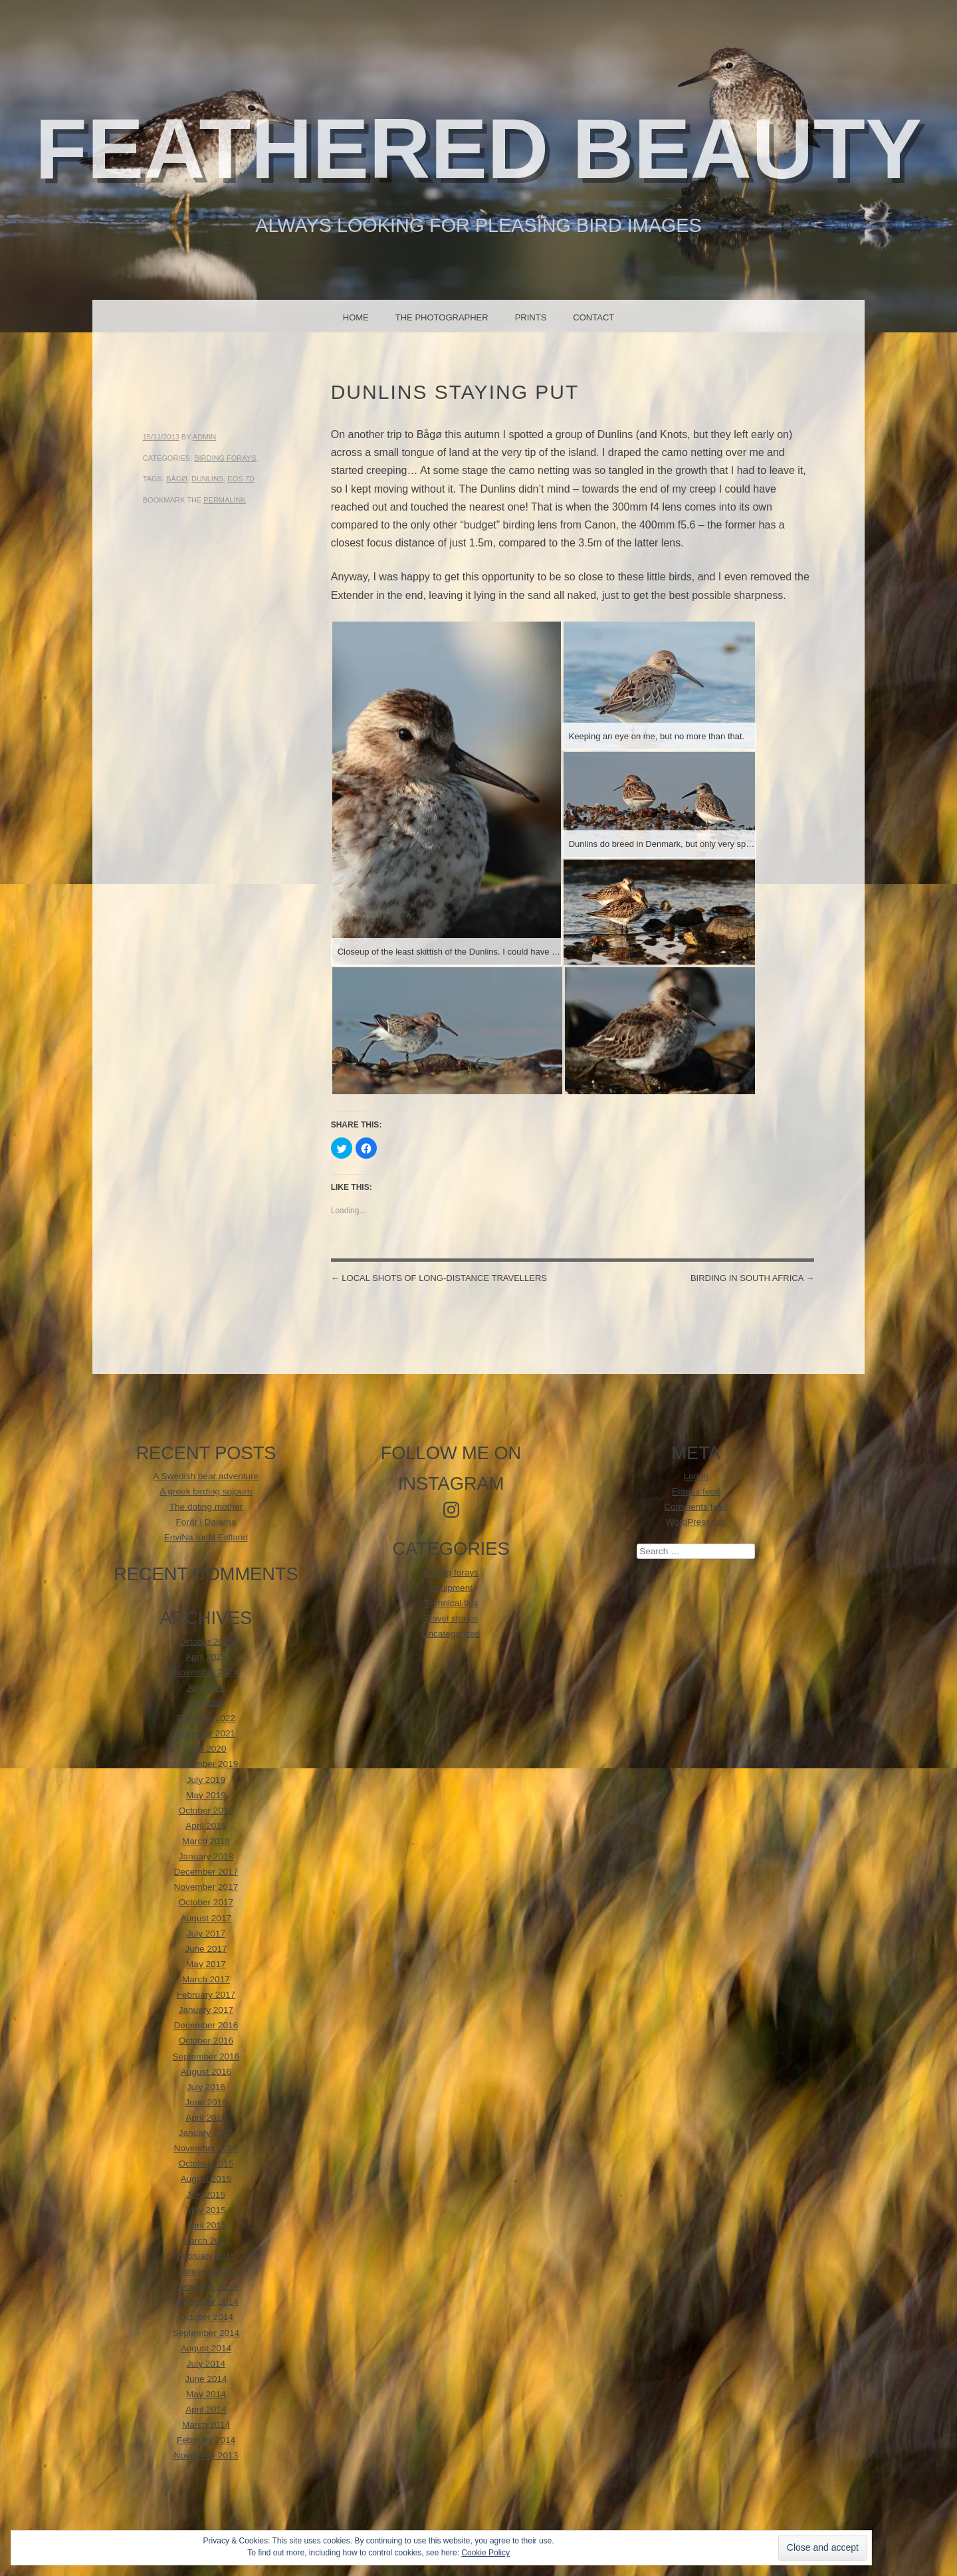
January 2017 (206, 2010)
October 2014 (206, 2317)
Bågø (176, 479)
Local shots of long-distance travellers (439, 1278)
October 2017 (206, 1902)
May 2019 (206, 1795)
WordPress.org (696, 1522)
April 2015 (205, 2225)
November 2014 (206, 2302)
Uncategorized (451, 1634)
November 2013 (206, 2455)
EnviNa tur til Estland (206, 1537)
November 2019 (206, 1764)
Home (356, 317)
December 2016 (206, 2025)
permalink (224, 500)
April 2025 (205, 1657)
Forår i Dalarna (206, 1522)
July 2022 (206, 1703)
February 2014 (206, 2440)
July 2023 (206, 1688)
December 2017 (206, 1872)
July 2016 (206, 2087)
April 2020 (205, 1749)
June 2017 (206, 1949)
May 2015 (206, 2210)
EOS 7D (240, 479)
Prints (531, 317)
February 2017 (206, 1995)
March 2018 (206, 1841)
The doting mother (206, 1507)
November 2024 (206, 1672)
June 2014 (206, 2379)
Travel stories (451, 1618)
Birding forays (225, 458)
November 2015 (206, 2148)
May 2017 (206, 1964)
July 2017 (206, 1933)
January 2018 (206, 1856)
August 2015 (206, 2179)
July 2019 (206, 1780)
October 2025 (206, 1642)
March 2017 (206, 1979)
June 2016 (206, 2102)
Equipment (451, 1588)
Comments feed (696, 1507)
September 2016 (206, 2056)
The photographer (441, 317)
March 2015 (206, 2241)
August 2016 (206, 2072)
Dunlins (207, 479)
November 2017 (206, 1887)
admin (204, 437)
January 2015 (206, 2271)
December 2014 (206, 2286)
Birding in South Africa (752, 1278)
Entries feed (696, 1491)
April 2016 (205, 2118)
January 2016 (206, 2133)
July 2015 (206, 2195)
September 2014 (206, 2333)
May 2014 (206, 2394)
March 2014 (206, 2425)
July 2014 (206, 2364)
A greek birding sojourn (206, 1491)
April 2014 (205, 2409)
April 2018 (205, 1826)
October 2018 (206, 1810)
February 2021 (206, 1733)
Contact (593, 317)
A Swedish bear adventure (206, 1476)
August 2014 (206, 2348)
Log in (696, 1476)
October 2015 (206, 2163)
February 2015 (206, 2256)
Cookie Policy (485, 2552)
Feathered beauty (478, 148)
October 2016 (206, 2041)
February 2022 (206, 1718)
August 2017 (206, 1918)
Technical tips (451, 1603)
